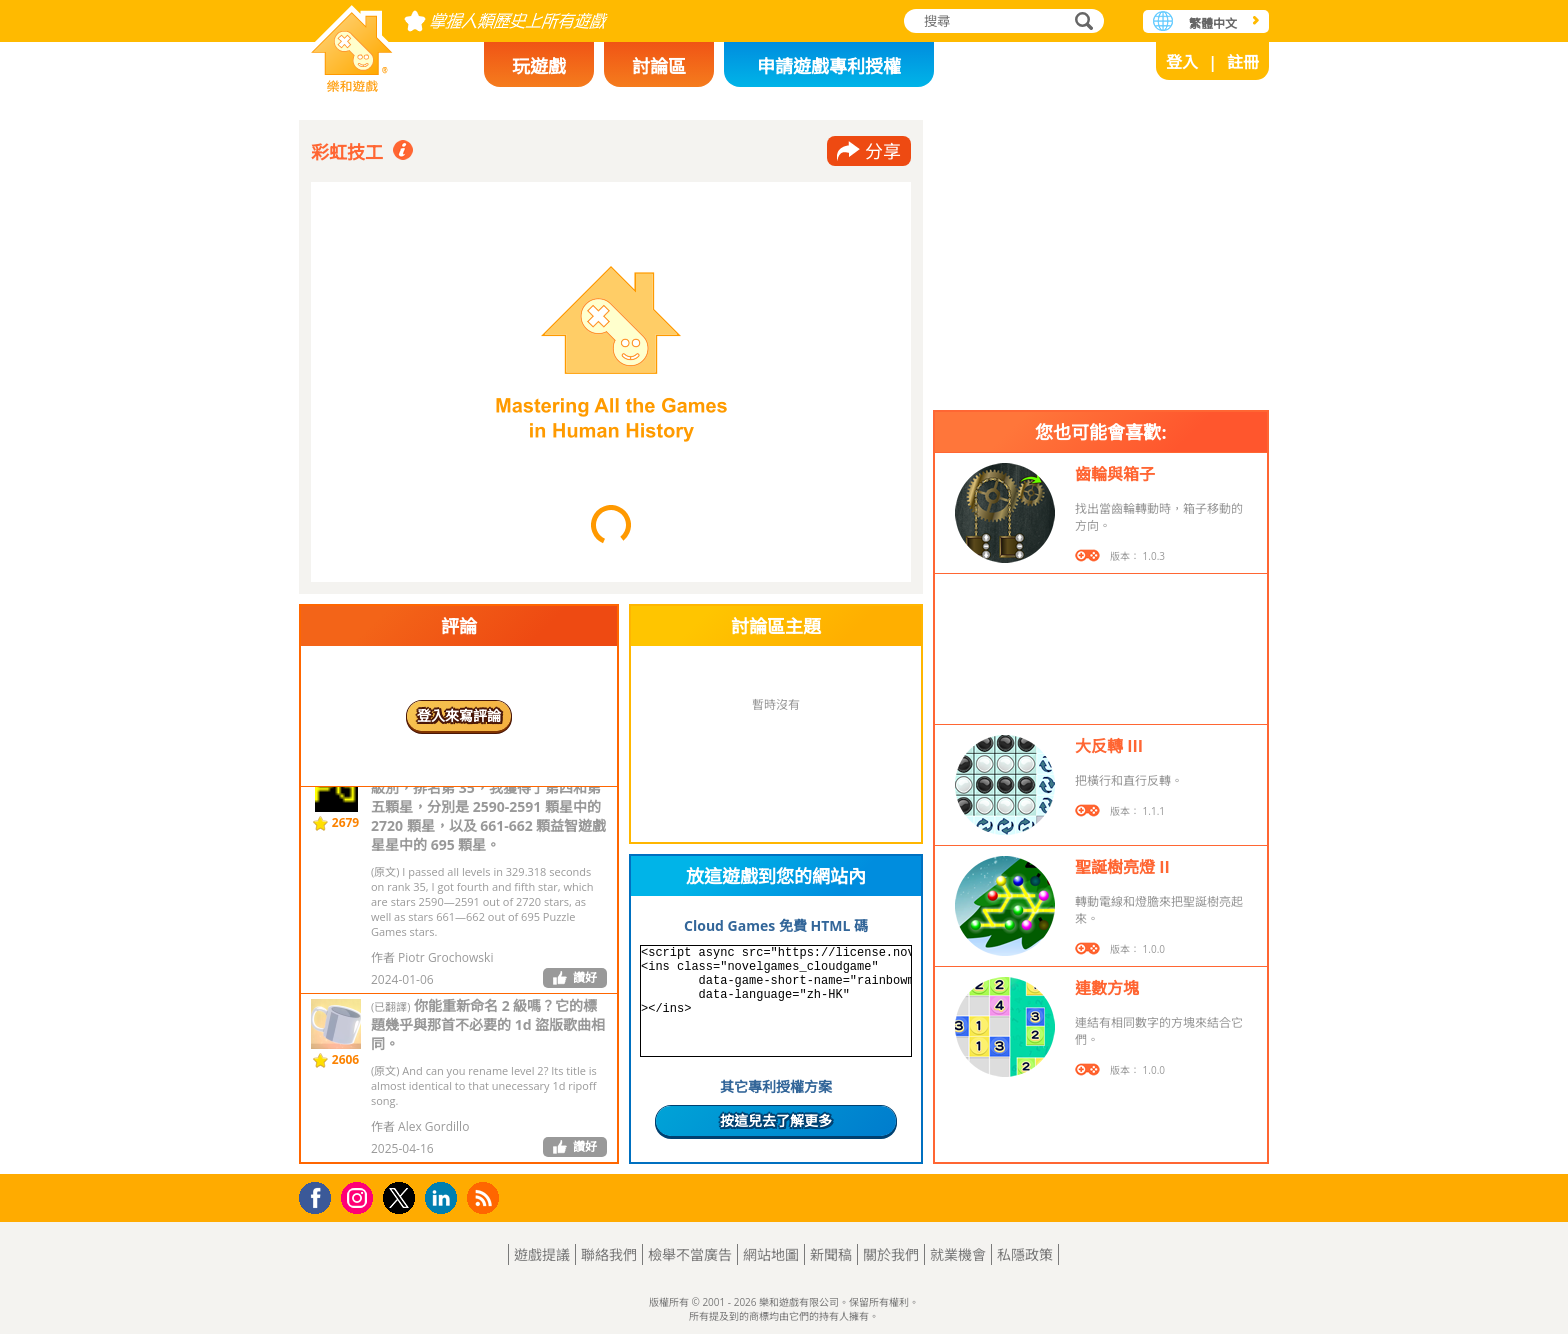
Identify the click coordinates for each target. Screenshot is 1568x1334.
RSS (485, 1197)
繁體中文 (1213, 23)
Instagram (360, 1196)
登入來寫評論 (459, 715)
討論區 (659, 66)
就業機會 (958, 1254)
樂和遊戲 (352, 42)
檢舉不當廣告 (690, 1254)
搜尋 (1081, 22)
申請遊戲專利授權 (829, 66)
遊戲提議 (542, 1254)
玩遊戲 (539, 66)
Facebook (320, 1195)
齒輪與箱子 (1115, 474)
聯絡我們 (609, 1254)
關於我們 (891, 1254)
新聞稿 (831, 1254)
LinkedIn (444, 1198)
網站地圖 (771, 1254)
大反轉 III (1109, 746)
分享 (883, 151)
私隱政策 (1025, 1254)
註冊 (1243, 62)
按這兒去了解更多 (776, 1120)
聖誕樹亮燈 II (1122, 867)
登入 (1182, 62)
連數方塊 (1107, 988)
